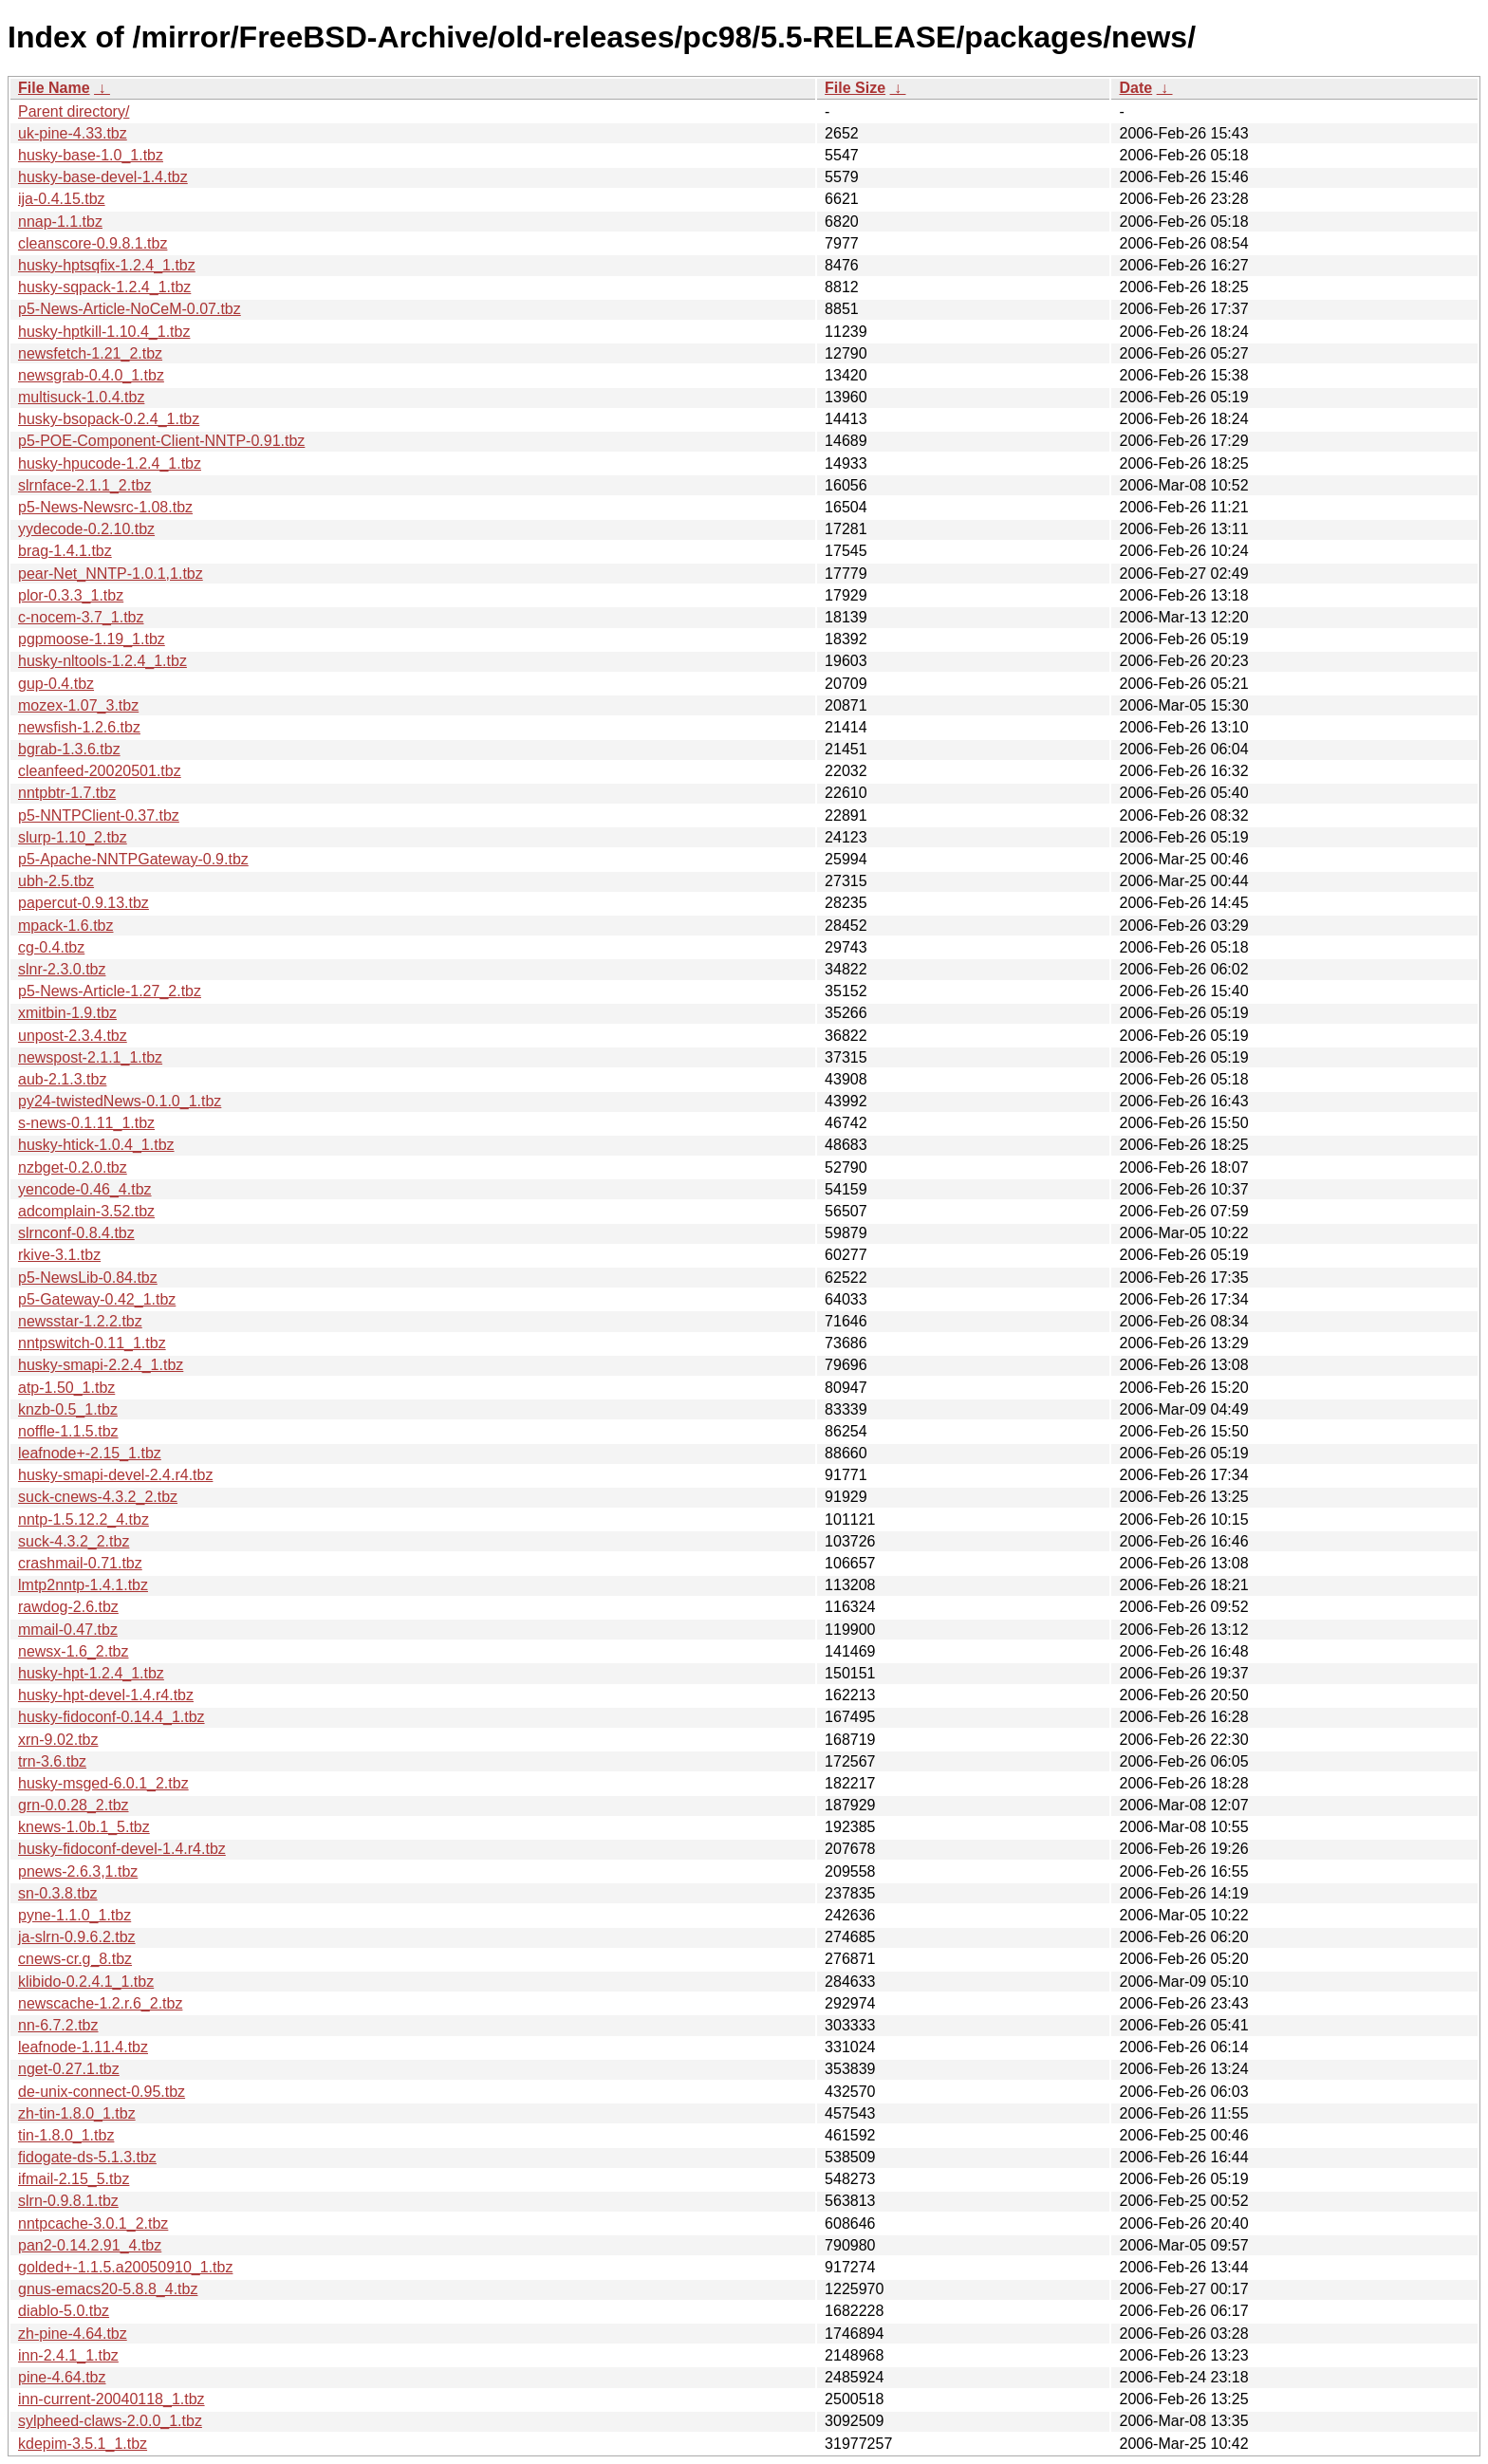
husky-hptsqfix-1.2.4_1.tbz (106, 265)
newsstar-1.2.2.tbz (80, 1321)
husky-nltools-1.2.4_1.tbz (102, 661)
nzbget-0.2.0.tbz (72, 1167)
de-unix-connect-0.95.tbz (101, 2092)
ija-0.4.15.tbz (61, 199)
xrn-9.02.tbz (58, 1740)
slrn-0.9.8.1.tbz (68, 2201)
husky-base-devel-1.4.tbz (103, 177)
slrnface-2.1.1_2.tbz (85, 485)
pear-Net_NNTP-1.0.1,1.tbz (110, 573)
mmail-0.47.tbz (68, 1629)
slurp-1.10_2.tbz (72, 837)
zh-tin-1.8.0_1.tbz (77, 2113)
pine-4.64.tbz (62, 2377)
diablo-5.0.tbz (63, 2311)
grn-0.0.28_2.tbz (73, 1805)
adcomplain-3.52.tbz (86, 1211)
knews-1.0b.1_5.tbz (84, 1827)
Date (1135, 88)
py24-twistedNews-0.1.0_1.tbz (119, 1101)
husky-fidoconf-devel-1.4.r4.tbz (122, 1849)
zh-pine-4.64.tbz (72, 2333)
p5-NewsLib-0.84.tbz (88, 1277)
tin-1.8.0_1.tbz (66, 2135)
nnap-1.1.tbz (60, 221)
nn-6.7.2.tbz (58, 2025)
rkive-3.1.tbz (59, 1255)
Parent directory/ (73, 111)
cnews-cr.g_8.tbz (75, 1959)
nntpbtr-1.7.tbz (67, 793)
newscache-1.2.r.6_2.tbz (100, 2003)
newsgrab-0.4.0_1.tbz (91, 375)
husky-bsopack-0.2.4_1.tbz (108, 419)
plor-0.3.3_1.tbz (70, 595)
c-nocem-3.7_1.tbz (81, 617)
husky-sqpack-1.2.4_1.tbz (104, 287)
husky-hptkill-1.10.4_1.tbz (104, 332)
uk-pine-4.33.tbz (72, 133)
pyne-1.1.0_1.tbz (74, 1915)
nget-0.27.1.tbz (69, 2069)
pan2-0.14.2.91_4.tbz (89, 2245)
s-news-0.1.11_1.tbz (86, 1123)
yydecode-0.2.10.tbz (86, 529)
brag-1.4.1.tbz (65, 551)
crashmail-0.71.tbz (80, 1563)
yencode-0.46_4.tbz (85, 1189)
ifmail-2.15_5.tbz (73, 2179)
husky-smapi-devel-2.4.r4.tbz (115, 1475)
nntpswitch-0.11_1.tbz (92, 1343)
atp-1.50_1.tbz (66, 1388)
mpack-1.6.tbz (65, 925)
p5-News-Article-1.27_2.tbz (109, 991)
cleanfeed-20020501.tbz (99, 771)
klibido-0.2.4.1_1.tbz (86, 1981)
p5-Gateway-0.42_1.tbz (97, 1299)
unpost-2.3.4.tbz (72, 1036)
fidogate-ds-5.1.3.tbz (87, 2157)
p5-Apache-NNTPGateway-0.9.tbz (133, 859)
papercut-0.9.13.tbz (83, 903)
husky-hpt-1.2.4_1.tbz (91, 1673)
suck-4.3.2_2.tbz (73, 1541)
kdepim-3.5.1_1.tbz (82, 2444)
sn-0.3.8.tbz (58, 1893)
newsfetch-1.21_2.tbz (90, 353)
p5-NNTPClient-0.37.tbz (98, 815)
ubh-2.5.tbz (56, 881)
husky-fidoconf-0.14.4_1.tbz (111, 1717)
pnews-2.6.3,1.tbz (78, 1871)
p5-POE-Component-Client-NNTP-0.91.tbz (161, 441)
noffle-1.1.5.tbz (68, 1431)
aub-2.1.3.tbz (62, 1079)
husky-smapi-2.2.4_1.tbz (100, 1365)
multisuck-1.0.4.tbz (81, 397)
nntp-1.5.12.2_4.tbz (83, 1519)
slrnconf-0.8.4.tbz (76, 1233)
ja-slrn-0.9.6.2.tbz (77, 1937)
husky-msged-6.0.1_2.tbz (103, 1783)
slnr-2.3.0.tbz (61, 969)
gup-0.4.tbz (56, 684)
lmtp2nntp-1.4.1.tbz (83, 1585)
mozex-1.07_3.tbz (78, 705)
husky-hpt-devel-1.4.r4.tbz (106, 1695)
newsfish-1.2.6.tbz (79, 727)
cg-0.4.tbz (51, 947)
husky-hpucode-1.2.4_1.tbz (109, 463)
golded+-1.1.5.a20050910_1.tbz (125, 2267)
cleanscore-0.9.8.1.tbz (92, 243)
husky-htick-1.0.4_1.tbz (96, 1145)
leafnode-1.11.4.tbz (83, 2047)
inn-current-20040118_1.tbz (111, 2399)
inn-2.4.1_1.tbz (68, 2355)
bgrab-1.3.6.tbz (69, 749)
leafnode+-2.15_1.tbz (89, 1453)
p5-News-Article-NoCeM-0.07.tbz (129, 309)
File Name (54, 88)
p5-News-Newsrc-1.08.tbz (105, 507)
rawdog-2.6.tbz (68, 1607)
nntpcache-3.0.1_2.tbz (93, 2223)
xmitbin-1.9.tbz (67, 1013)
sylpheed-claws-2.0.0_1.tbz (110, 2421)
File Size (855, 88)
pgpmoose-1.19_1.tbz (91, 639)
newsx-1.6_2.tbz (73, 1651)
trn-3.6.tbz (52, 1761)
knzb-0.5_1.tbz (68, 1409)
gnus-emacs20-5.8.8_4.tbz (107, 2289)
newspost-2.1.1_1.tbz (90, 1057)
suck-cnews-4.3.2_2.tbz (97, 1497)
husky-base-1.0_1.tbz (90, 155)
